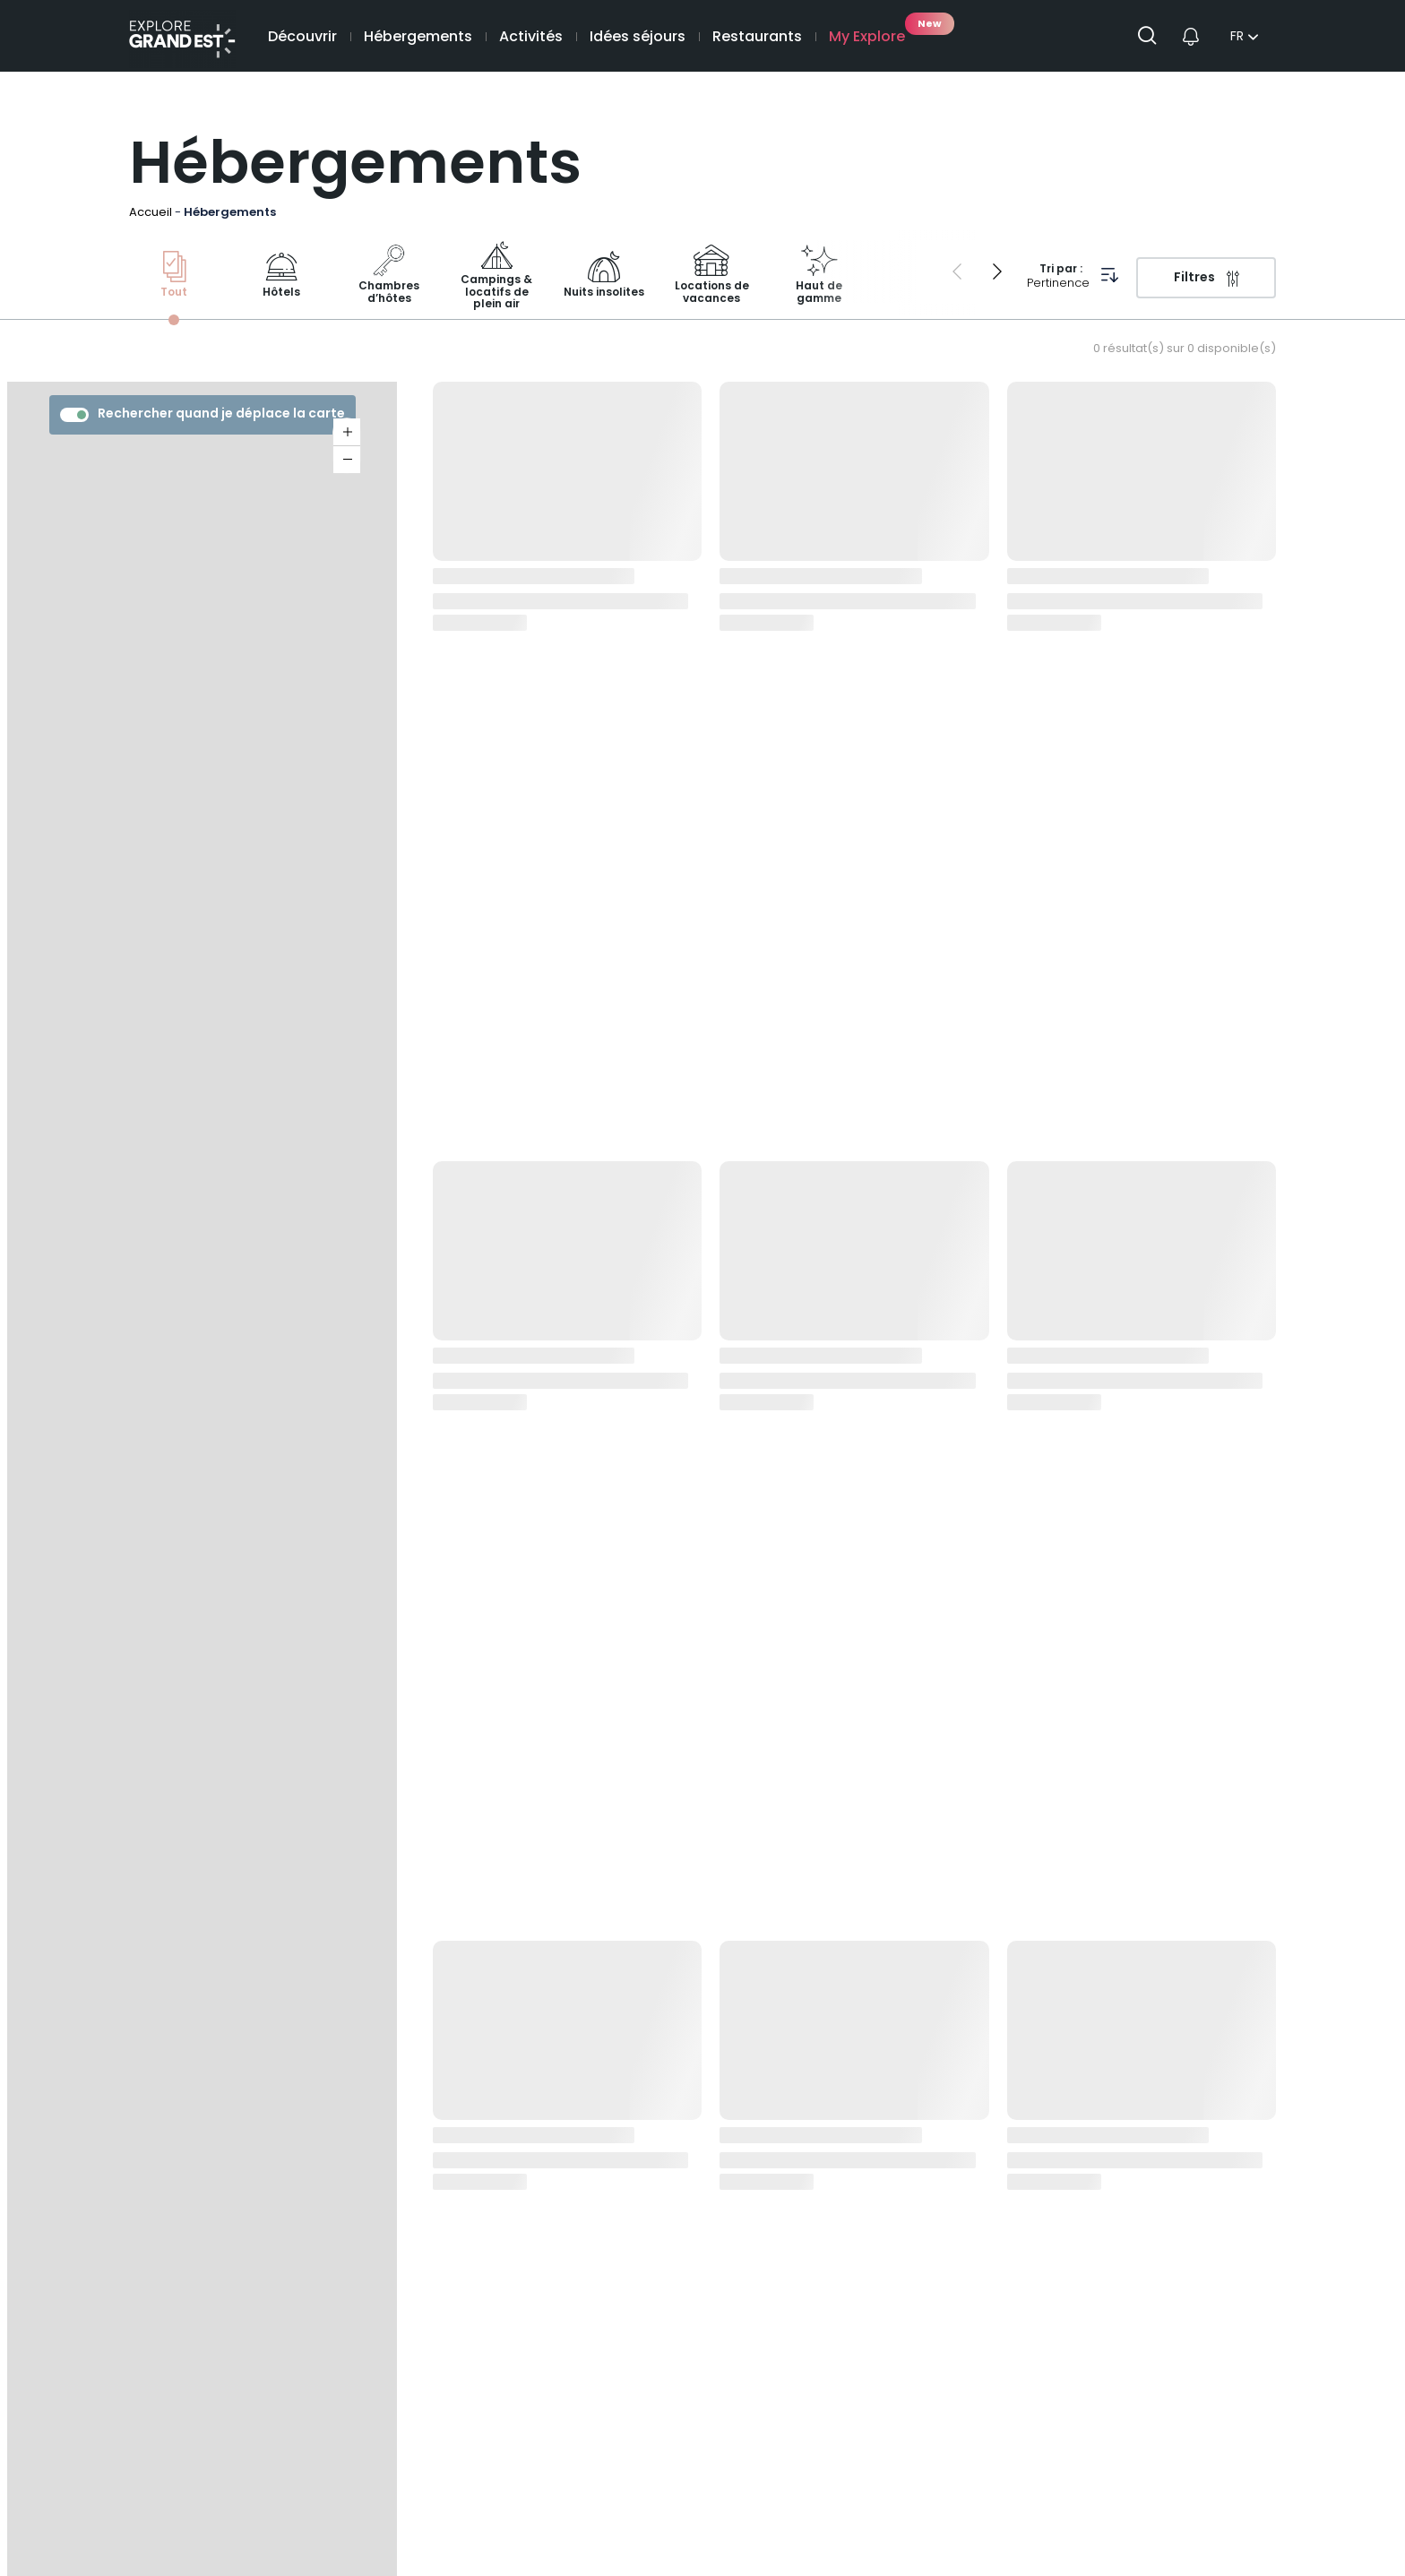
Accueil (150, 212)
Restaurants (757, 37)
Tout (173, 276)
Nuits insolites (604, 276)
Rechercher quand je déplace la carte (202, 414)
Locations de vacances (712, 276)
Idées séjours (637, 37)
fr (1237, 38)
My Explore (867, 37)
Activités (531, 37)
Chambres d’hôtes (388, 276)
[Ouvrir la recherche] (1153, 36)
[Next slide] (997, 271)
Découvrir (302, 37)
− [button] (346, 459)
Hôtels (281, 276)
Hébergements (418, 37)
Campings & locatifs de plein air (496, 276)
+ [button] (346, 432)
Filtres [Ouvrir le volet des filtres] (1194, 278)
